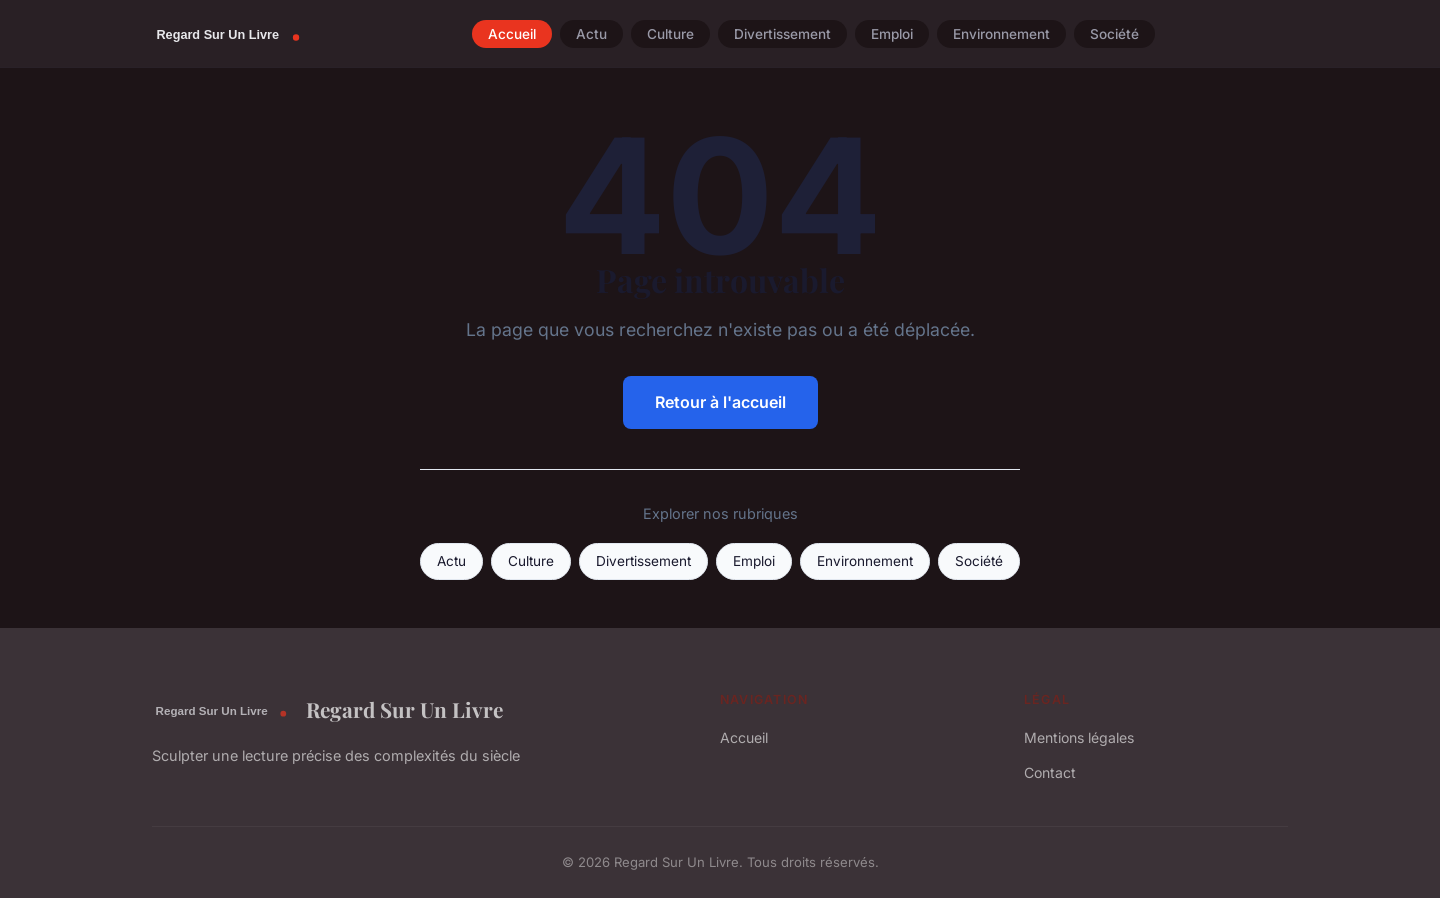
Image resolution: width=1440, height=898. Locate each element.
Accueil (512, 34)
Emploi (892, 34)
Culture (670, 34)
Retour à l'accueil (720, 402)
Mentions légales (1079, 737)
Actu (591, 34)
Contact (1050, 772)
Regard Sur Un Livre (327, 710)
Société (1114, 34)
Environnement (1001, 34)
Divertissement (782, 34)
